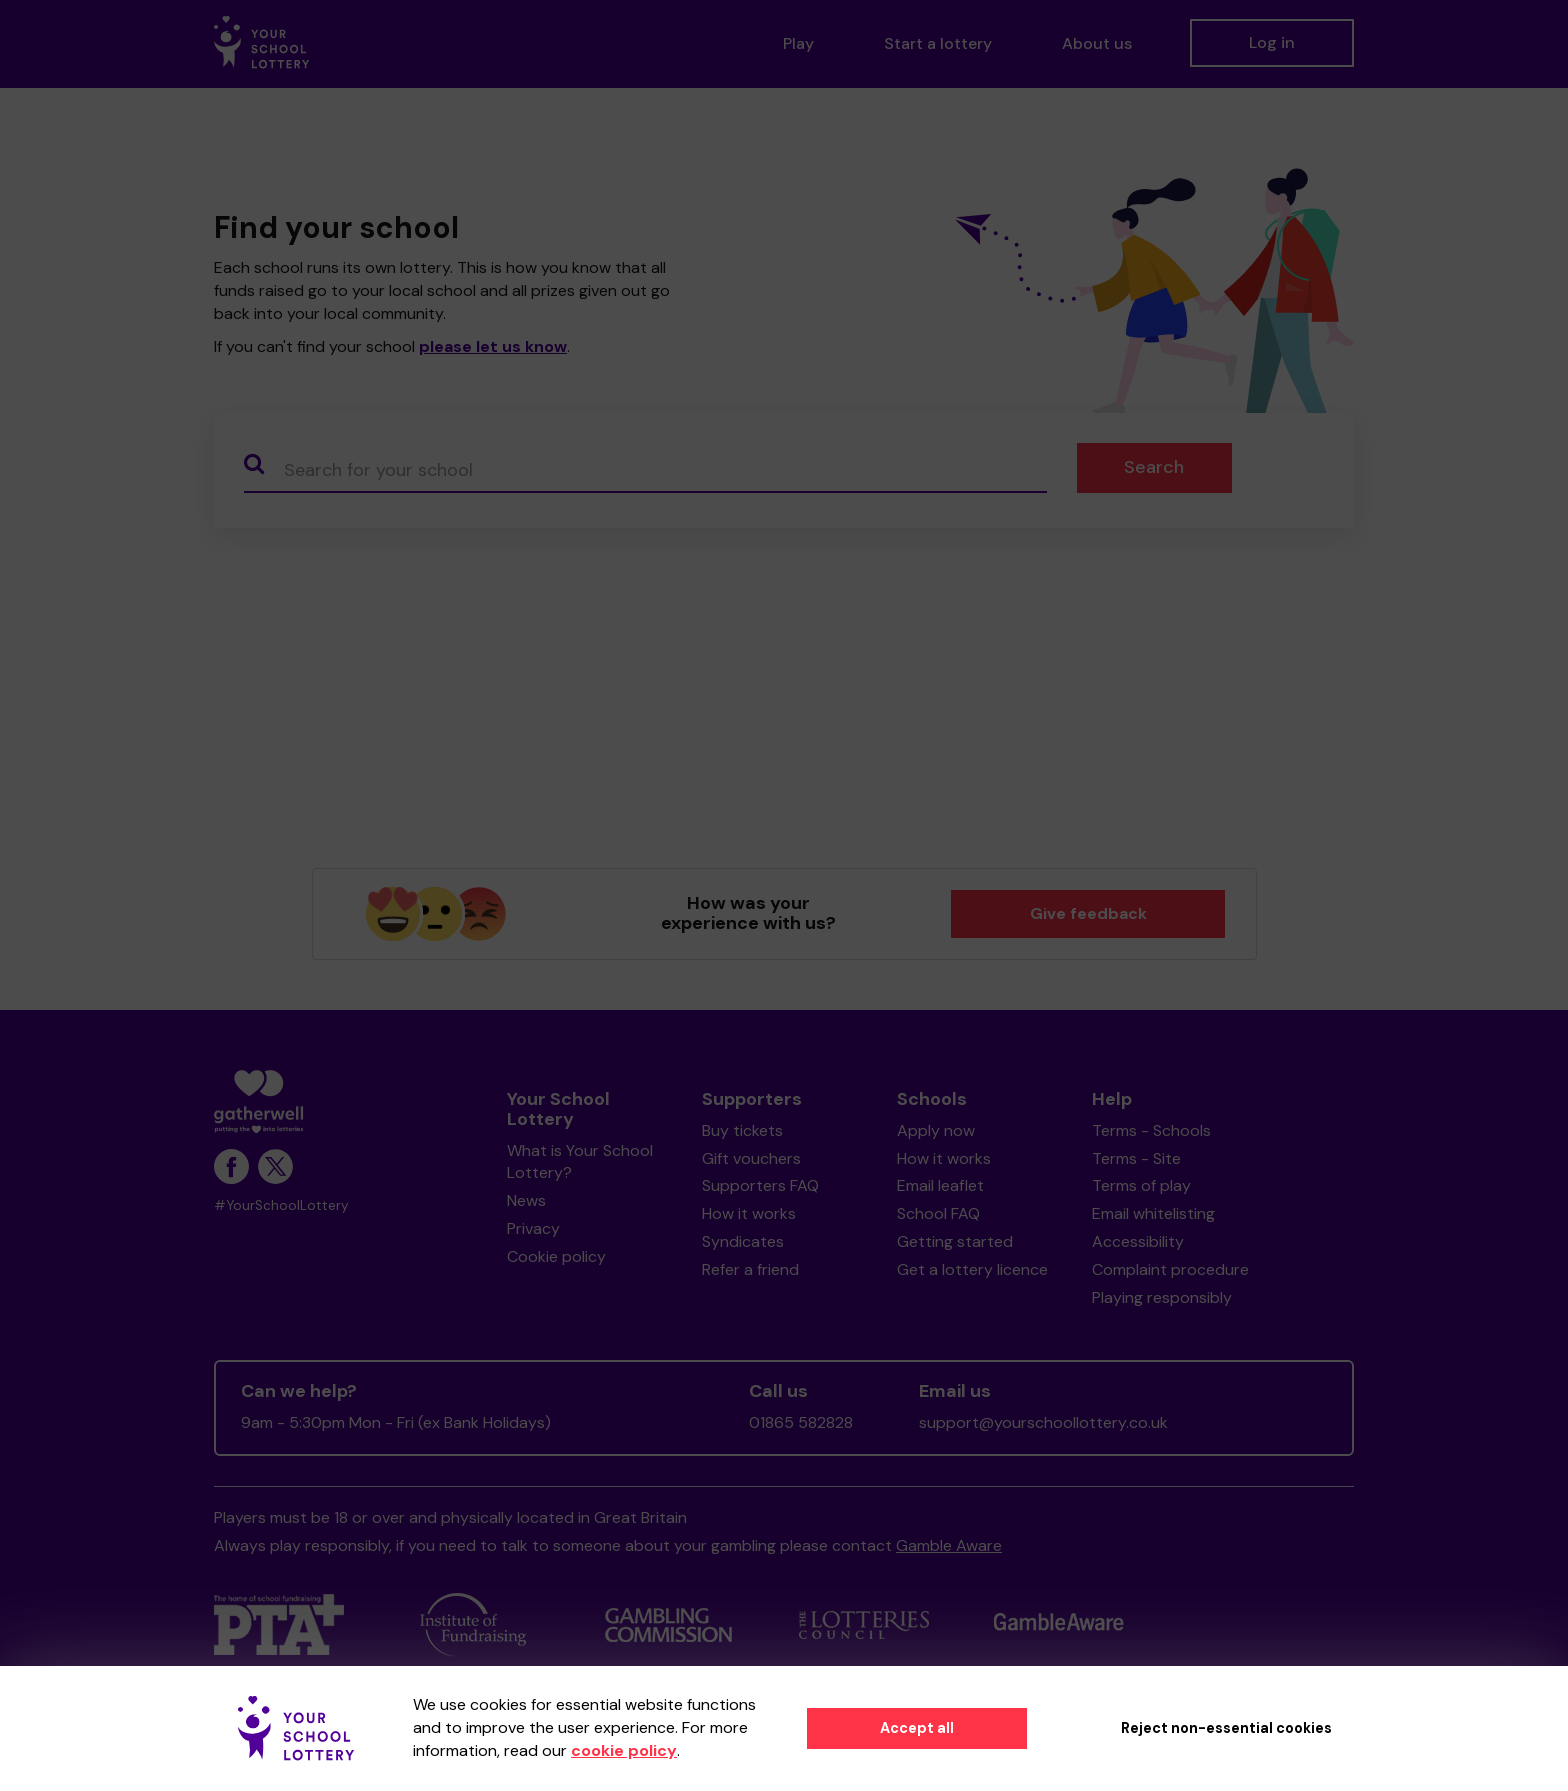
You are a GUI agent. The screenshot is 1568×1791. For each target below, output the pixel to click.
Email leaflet (940, 1185)
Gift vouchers (751, 1158)
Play (798, 43)
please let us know (493, 346)
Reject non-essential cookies (1226, 1728)
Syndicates (743, 1241)
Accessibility (1138, 1241)
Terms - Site (1136, 1158)
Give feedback (1088, 913)
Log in (1272, 42)
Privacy (533, 1228)
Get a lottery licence (972, 1269)
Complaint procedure (1170, 1269)
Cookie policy (556, 1256)
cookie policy (624, 1750)
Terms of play (1141, 1185)
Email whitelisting (1153, 1213)
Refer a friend (750, 1269)
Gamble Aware (949, 1545)
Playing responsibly (1162, 1297)
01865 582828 (801, 1422)
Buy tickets (742, 1130)
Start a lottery (938, 43)
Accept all (917, 1728)
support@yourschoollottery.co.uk (1043, 1422)
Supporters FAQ (760, 1185)
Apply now (936, 1130)
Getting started (955, 1241)
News (526, 1200)
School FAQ (938, 1213)
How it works (749, 1213)
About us (1097, 43)
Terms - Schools (1151, 1130)
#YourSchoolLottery (281, 1205)
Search (1154, 467)
